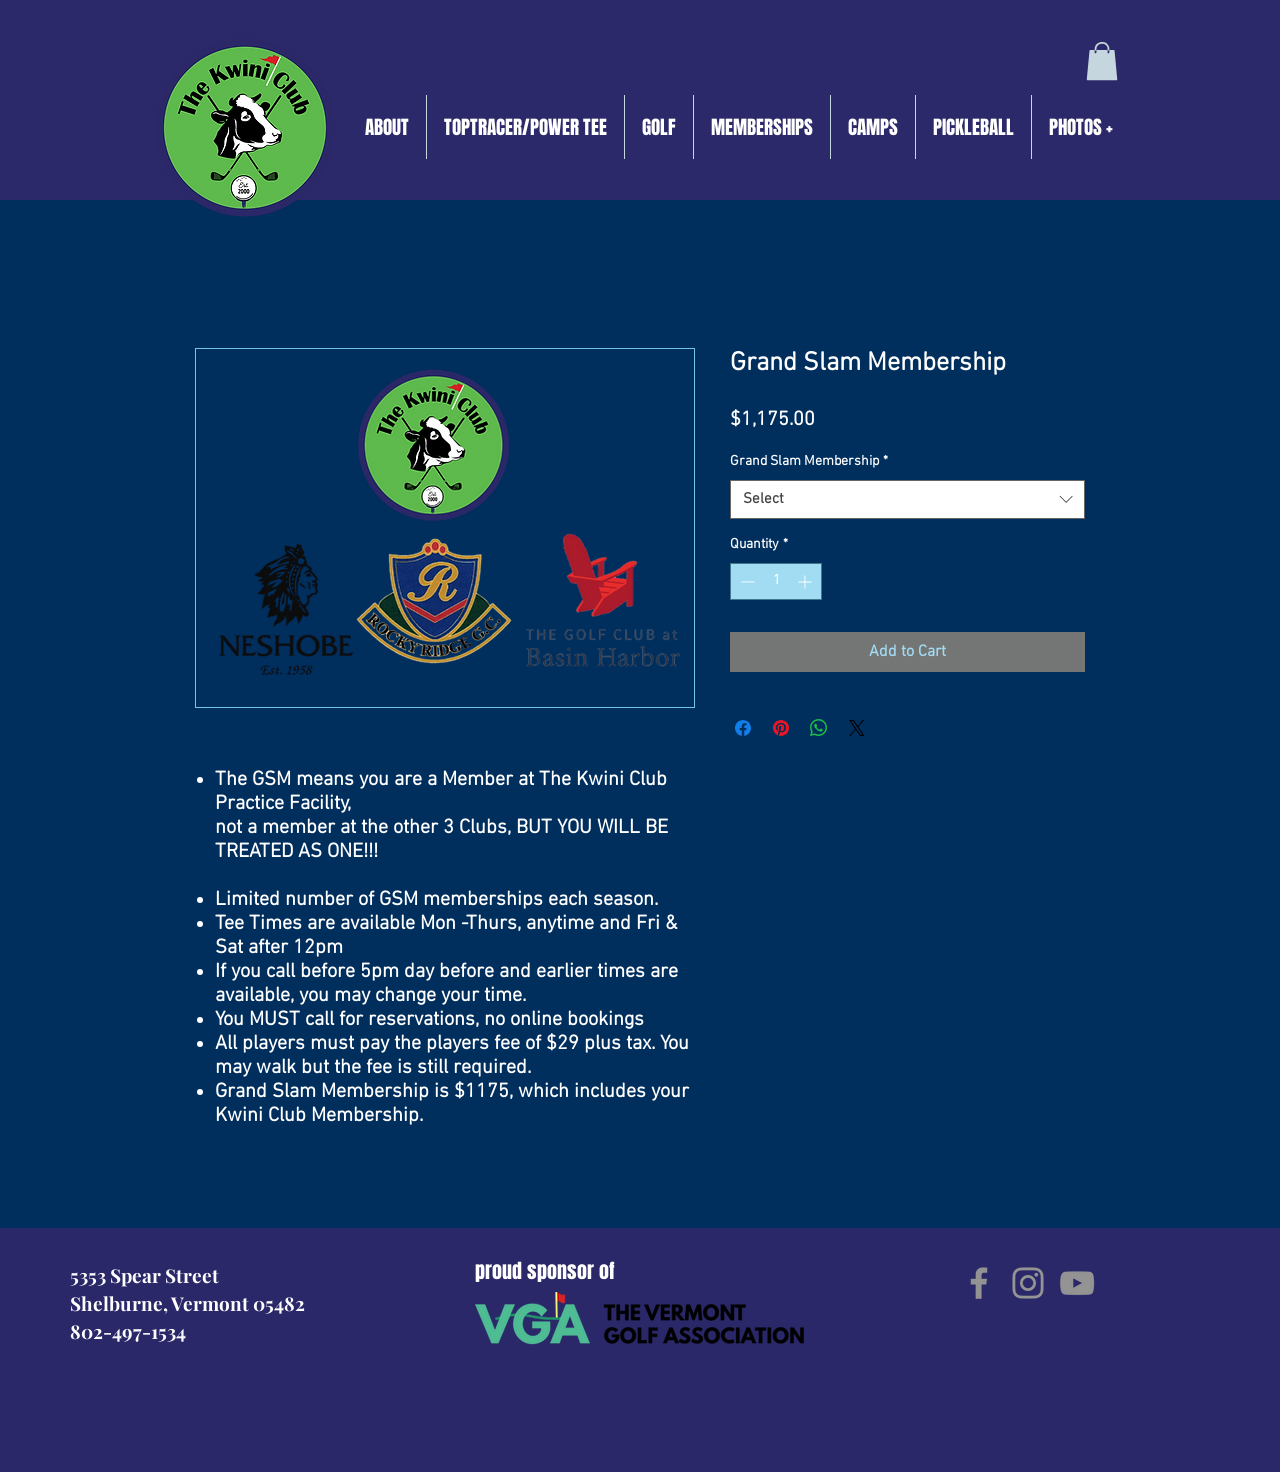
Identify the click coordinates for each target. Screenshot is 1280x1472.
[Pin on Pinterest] (781, 728)
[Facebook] (979, 1283)
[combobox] (907, 499)
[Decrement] (745, 581)
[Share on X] (857, 728)
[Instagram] (1028, 1283)
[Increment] (806, 581)
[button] (1102, 61)
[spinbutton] (776, 581)
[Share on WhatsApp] (819, 728)
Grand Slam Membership (809, 461)
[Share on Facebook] (743, 728)
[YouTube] (1077, 1283)
